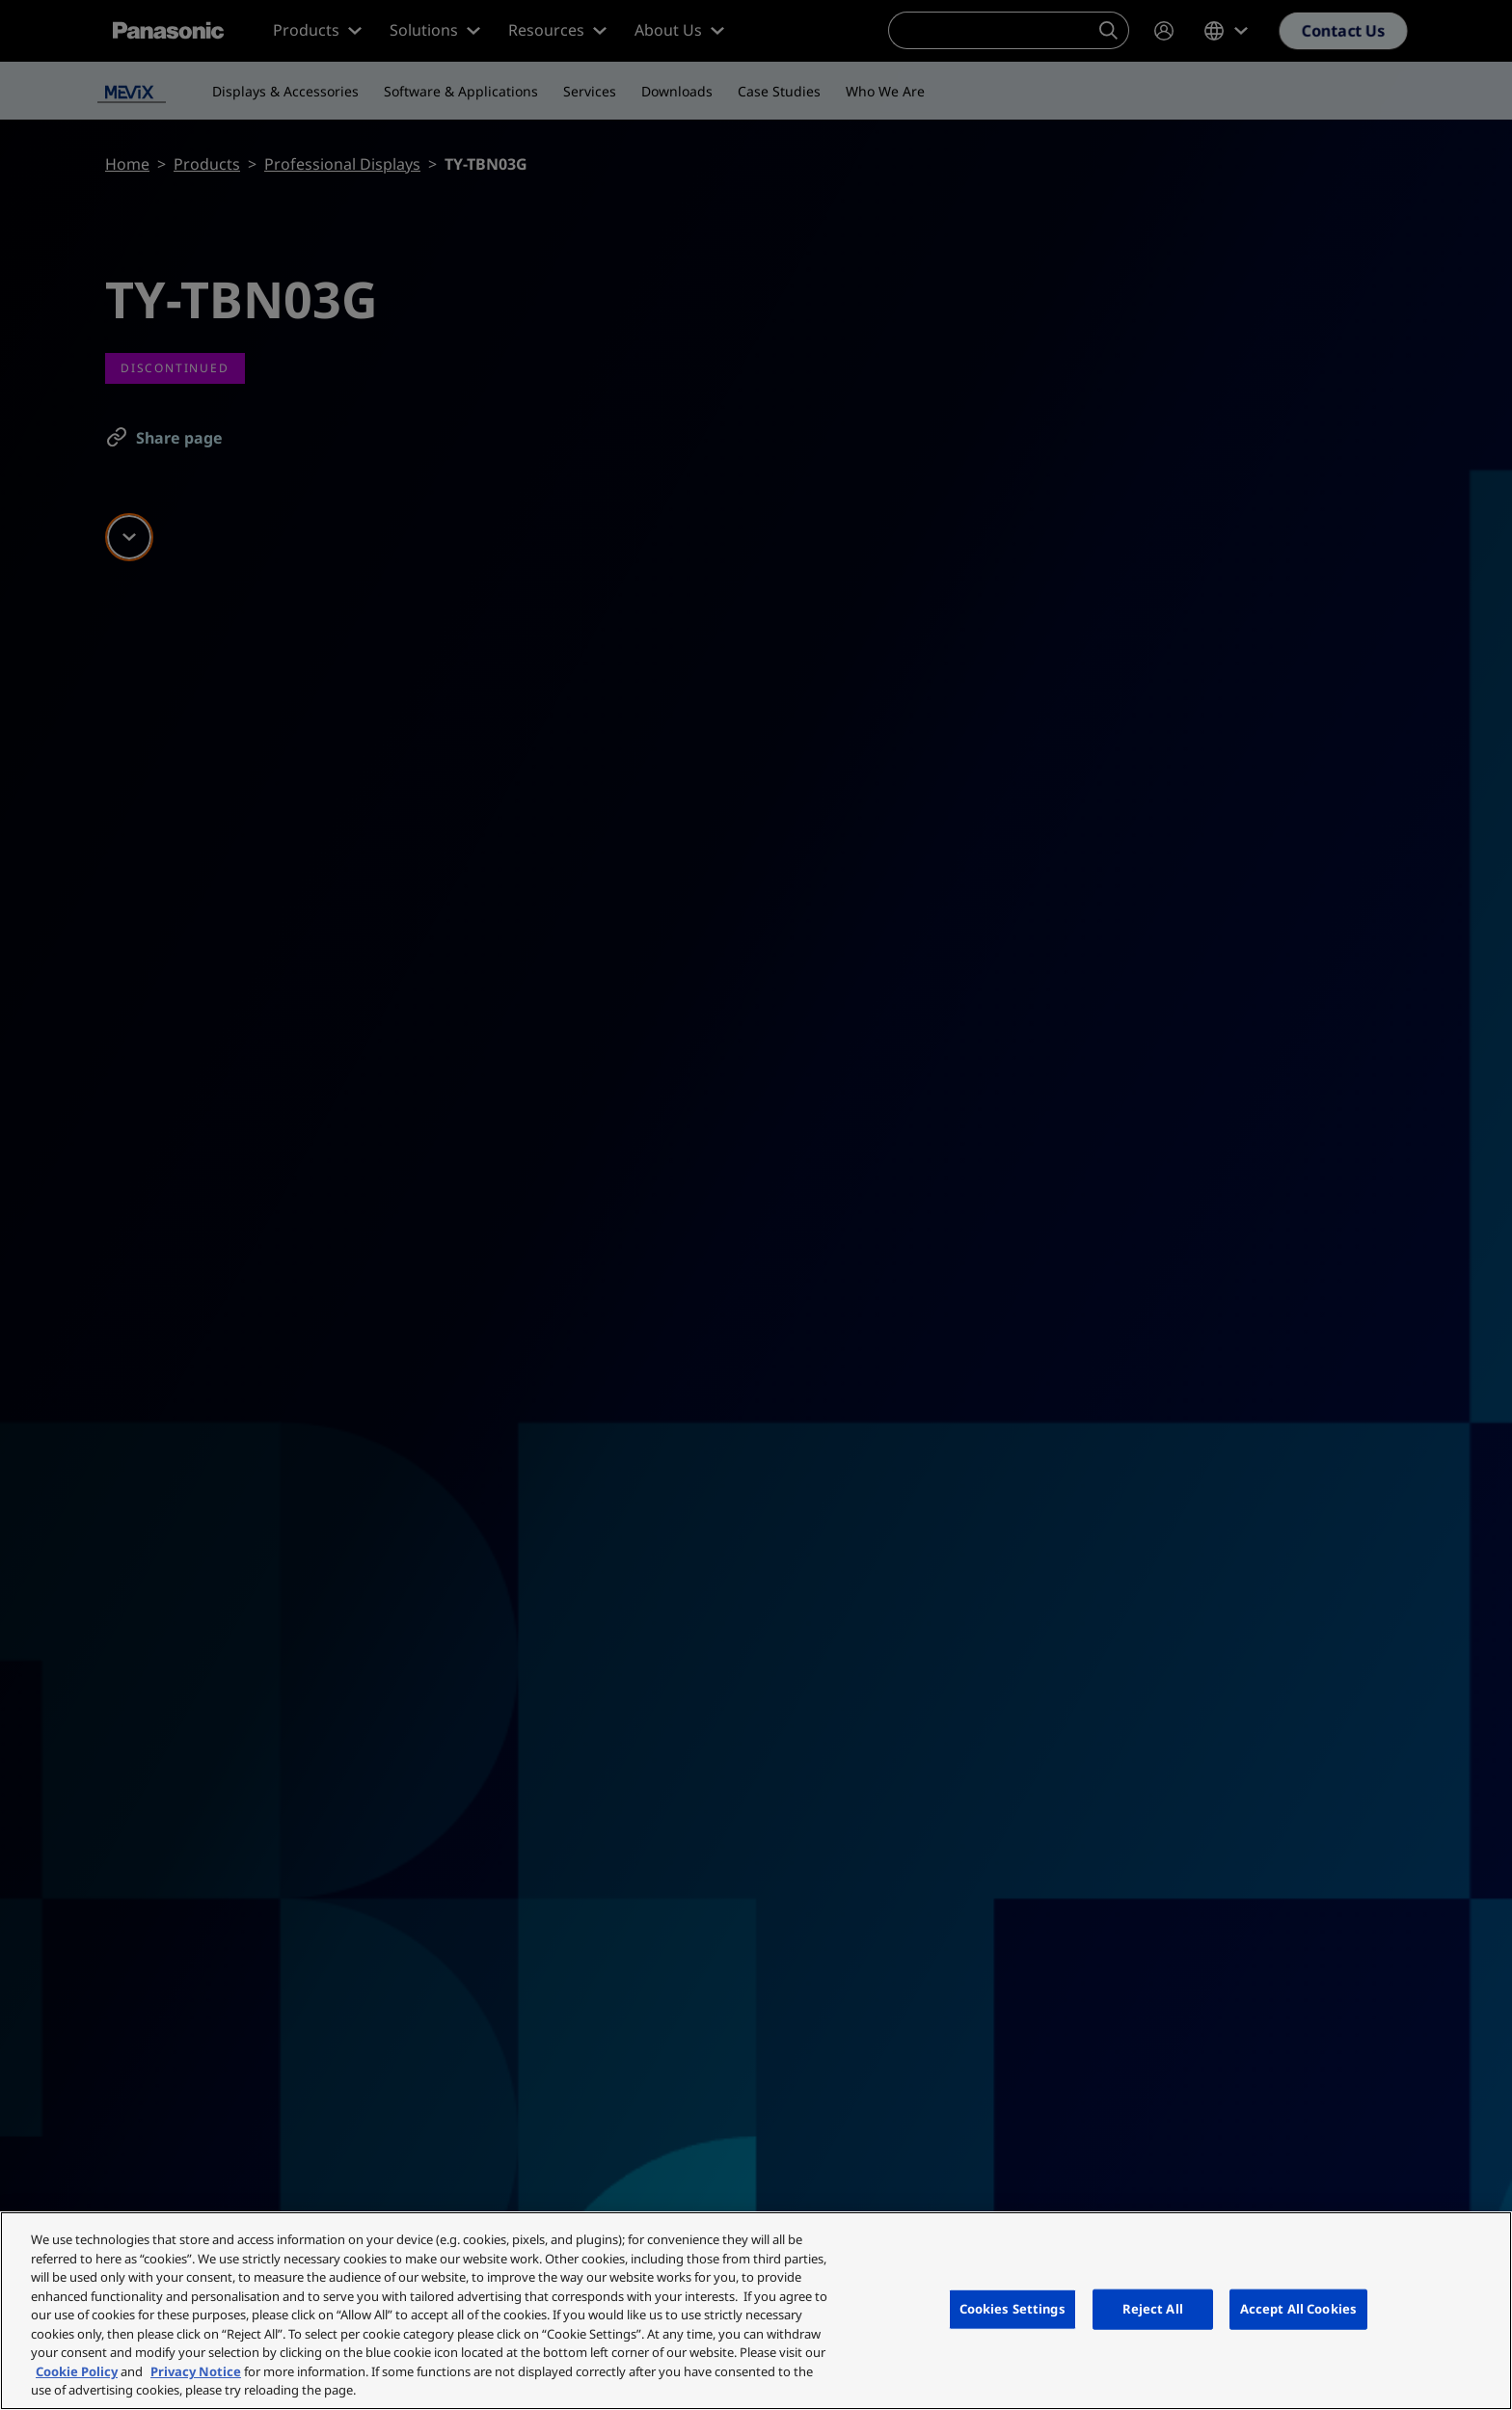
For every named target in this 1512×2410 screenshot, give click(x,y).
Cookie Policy (77, 2371)
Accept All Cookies (1298, 2308)
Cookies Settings (1012, 2308)
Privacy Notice (195, 2371)
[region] (756, 2310)
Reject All (1152, 2308)
